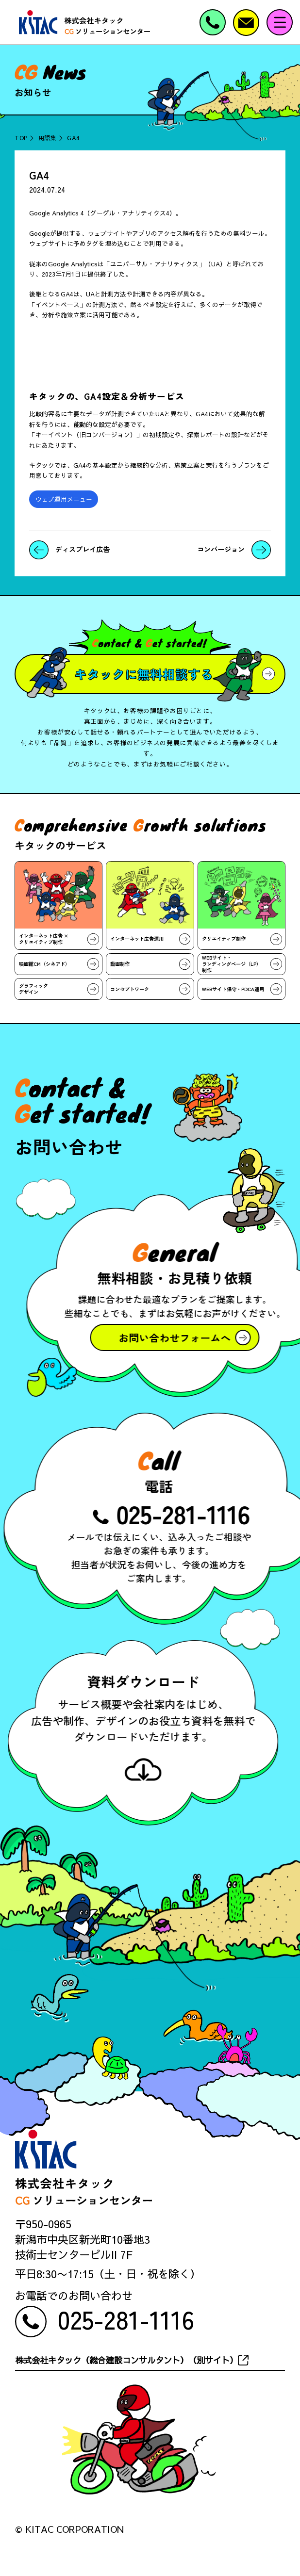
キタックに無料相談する (143, 674)
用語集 (47, 138)
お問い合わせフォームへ (172, 1337)
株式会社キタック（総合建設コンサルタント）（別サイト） (126, 2360)
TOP (21, 138)
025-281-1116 (186, 1513)
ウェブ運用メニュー (63, 499)
